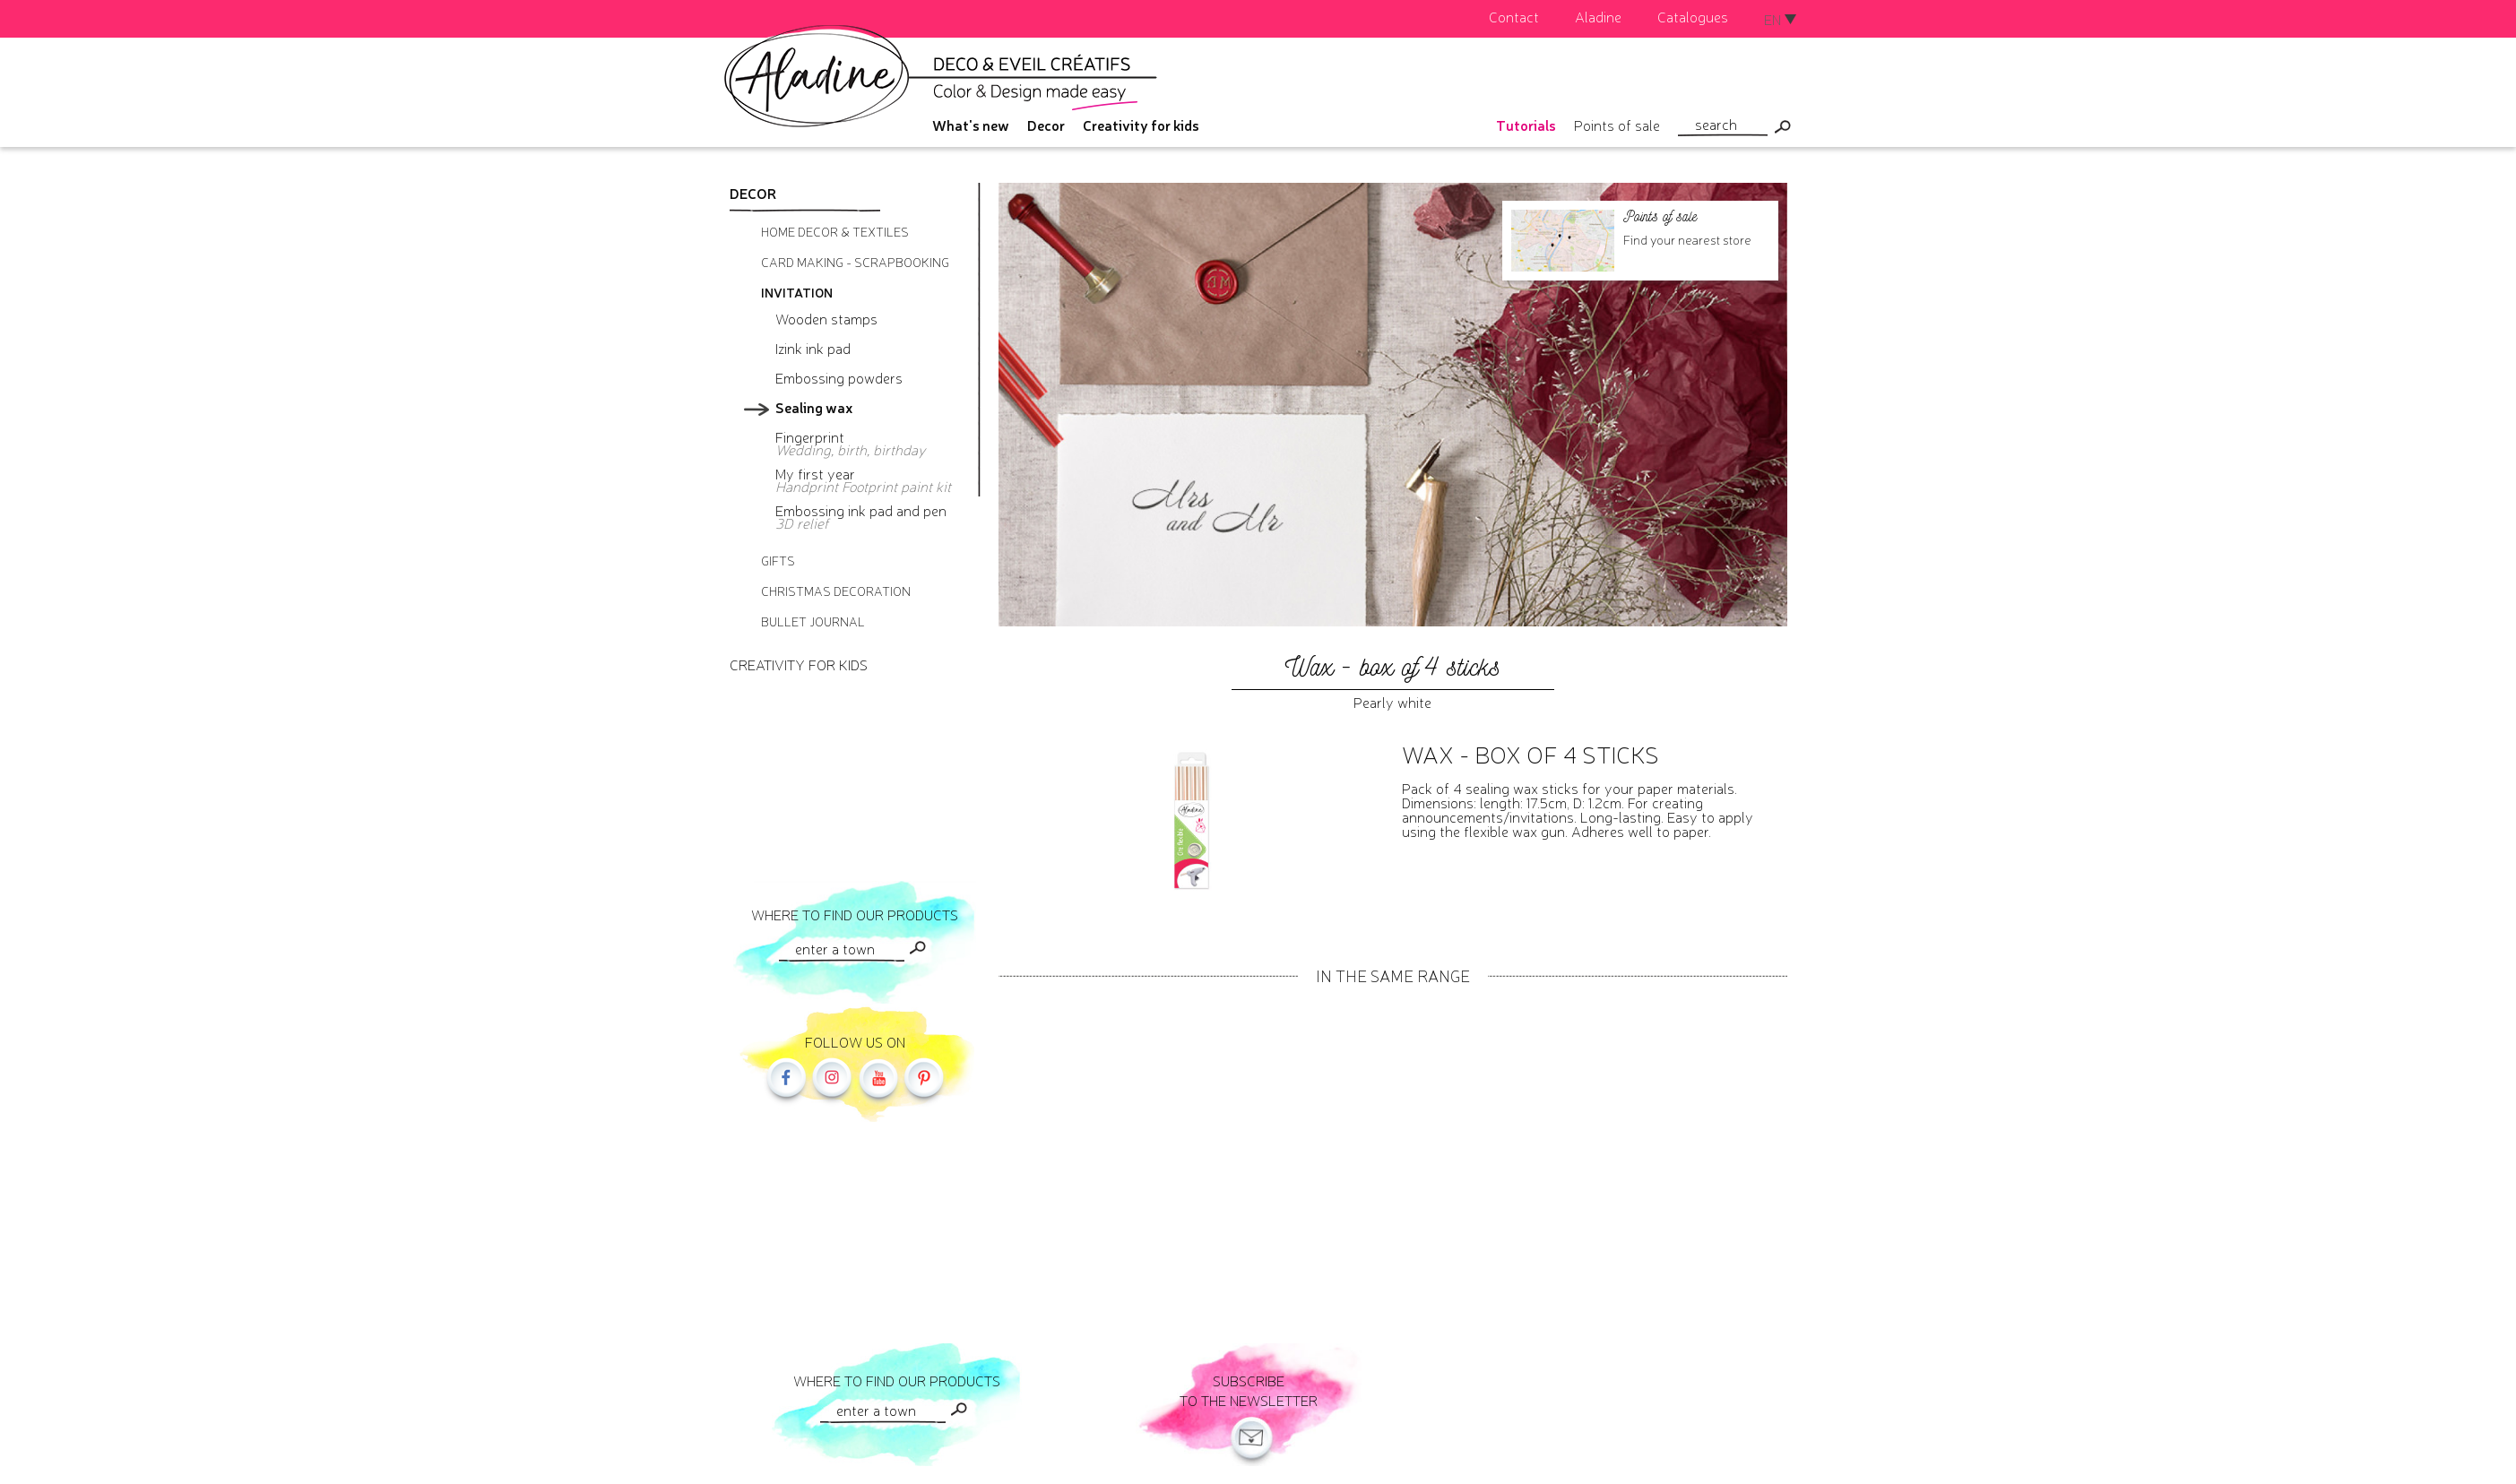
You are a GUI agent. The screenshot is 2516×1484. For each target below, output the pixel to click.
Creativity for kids (1141, 124)
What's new (970, 124)
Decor (1046, 124)
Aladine (1598, 16)
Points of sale (1617, 124)
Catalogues (1692, 16)
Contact (1514, 16)
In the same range (1393, 975)
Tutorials (1526, 124)
